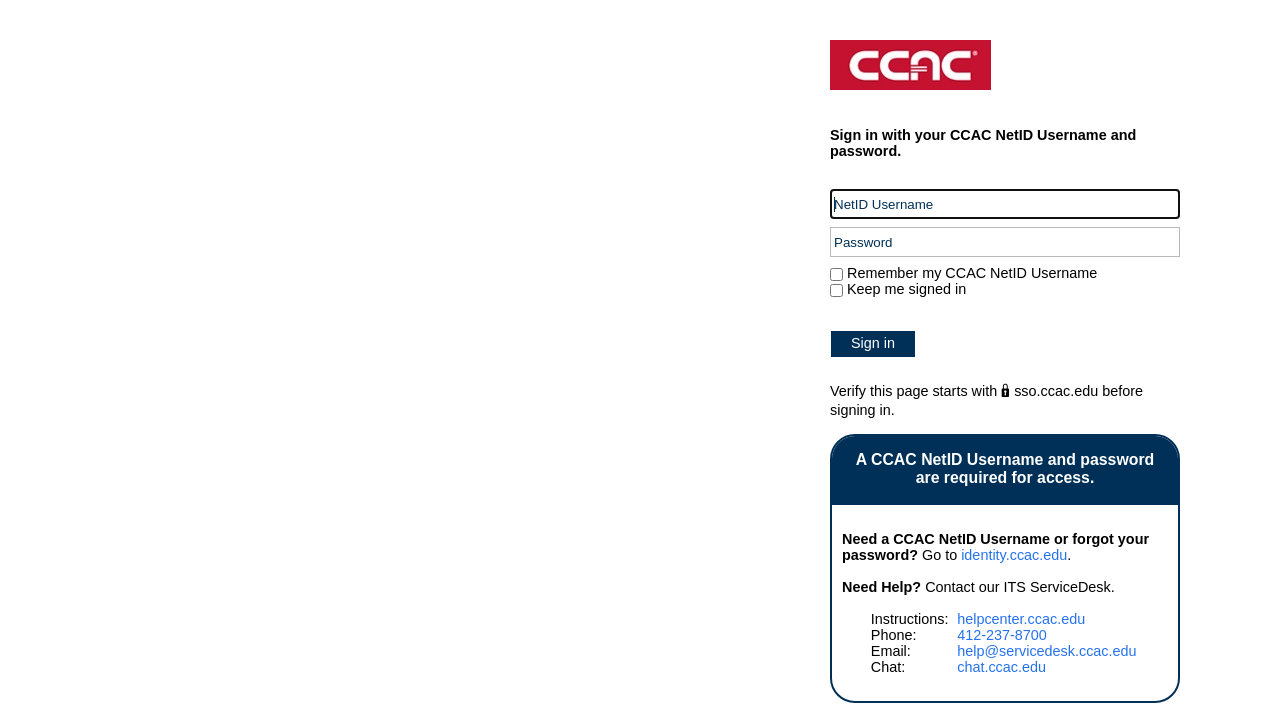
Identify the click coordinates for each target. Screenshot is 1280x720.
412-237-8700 (1002, 635)
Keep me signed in (906, 289)
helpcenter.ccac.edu (1021, 619)
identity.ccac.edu (1014, 555)
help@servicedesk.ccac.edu (1046, 651)
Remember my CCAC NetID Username (970, 273)
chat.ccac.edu (1001, 667)
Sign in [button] (873, 343)
